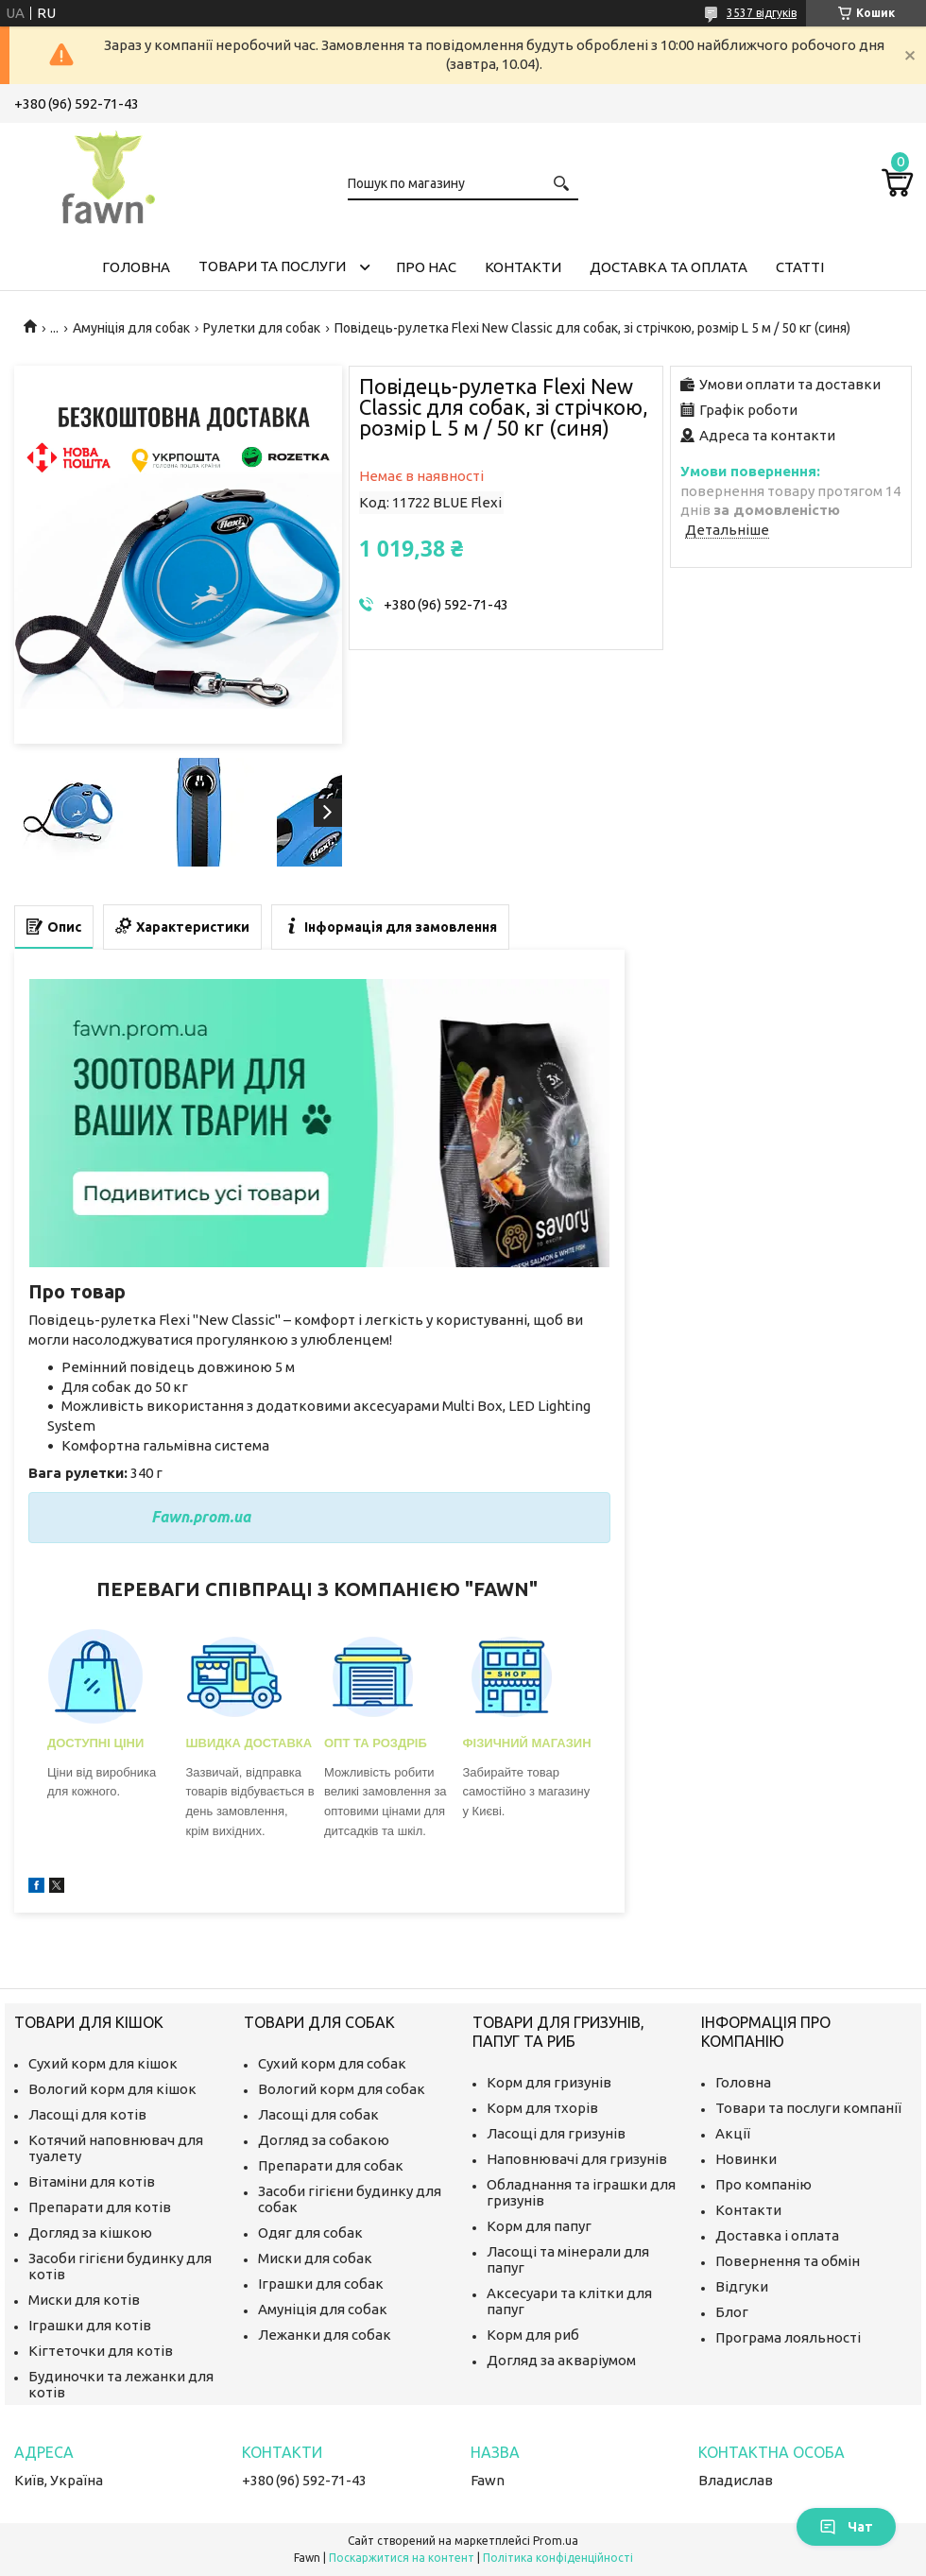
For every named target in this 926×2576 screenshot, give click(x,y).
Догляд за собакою (323, 2140)
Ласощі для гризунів (556, 2133)
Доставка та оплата (668, 267)
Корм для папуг (539, 2226)
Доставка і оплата (777, 2235)
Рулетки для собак (261, 327)
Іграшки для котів (89, 2325)
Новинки (746, 2159)
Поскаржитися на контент (401, 2557)
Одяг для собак (310, 2232)
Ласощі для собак (318, 2114)
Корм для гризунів (549, 2082)
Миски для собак (315, 2258)
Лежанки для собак (324, 2335)
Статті (800, 267)
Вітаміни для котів (91, 2181)
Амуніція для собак (131, 327)
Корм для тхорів (542, 2108)
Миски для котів (84, 2300)
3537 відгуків (762, 13)
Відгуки (741, 2286)
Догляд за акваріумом (561, 2360)
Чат (846, 2526)
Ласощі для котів (87, 2114)
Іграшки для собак (321, 2283)
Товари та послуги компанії (808, 2108)
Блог (731, 2312)
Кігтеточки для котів (100, 2351)
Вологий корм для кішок (112, 2089)
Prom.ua (555, 2540)
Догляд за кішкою (90, 2232)
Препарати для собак (330, 2165)
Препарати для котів (99, 2207)
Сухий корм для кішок (103, 2063)
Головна (136, 267)
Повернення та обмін (787, 2261)
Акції (732, 2133)
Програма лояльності (788, 2337)
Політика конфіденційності (558, 2557)
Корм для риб (533, 2335)
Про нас (426, 267)
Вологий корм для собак (341, 2089)
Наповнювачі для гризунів (577, 2159)
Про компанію (763, 2184)
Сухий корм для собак (332, 2063)
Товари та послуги (272, 266)
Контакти (523, 267)
